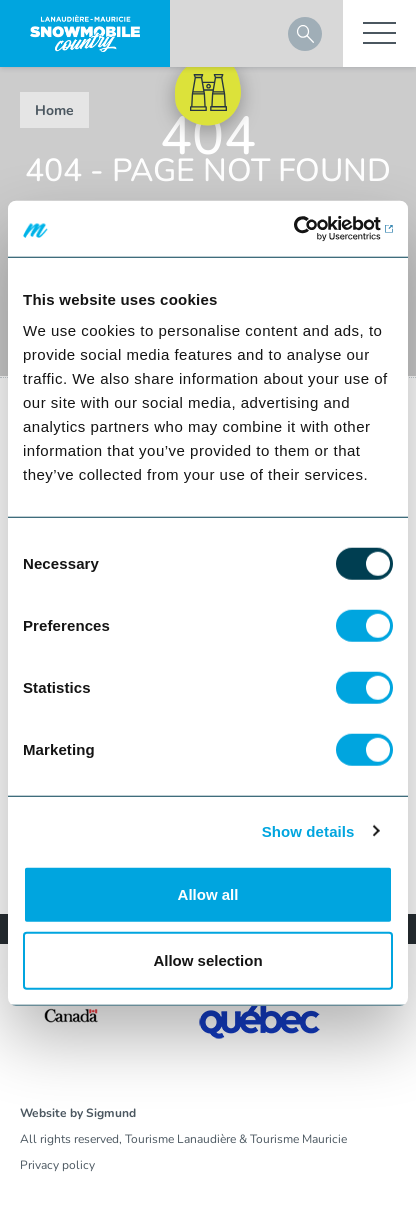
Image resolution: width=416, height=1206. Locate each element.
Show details (308, 830)
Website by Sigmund (78, 1113)
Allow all (208, 894)
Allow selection (207, 959)
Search (305, 34)
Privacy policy (57, 1165)
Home (54, 110)
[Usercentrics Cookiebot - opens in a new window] (305, 229)
